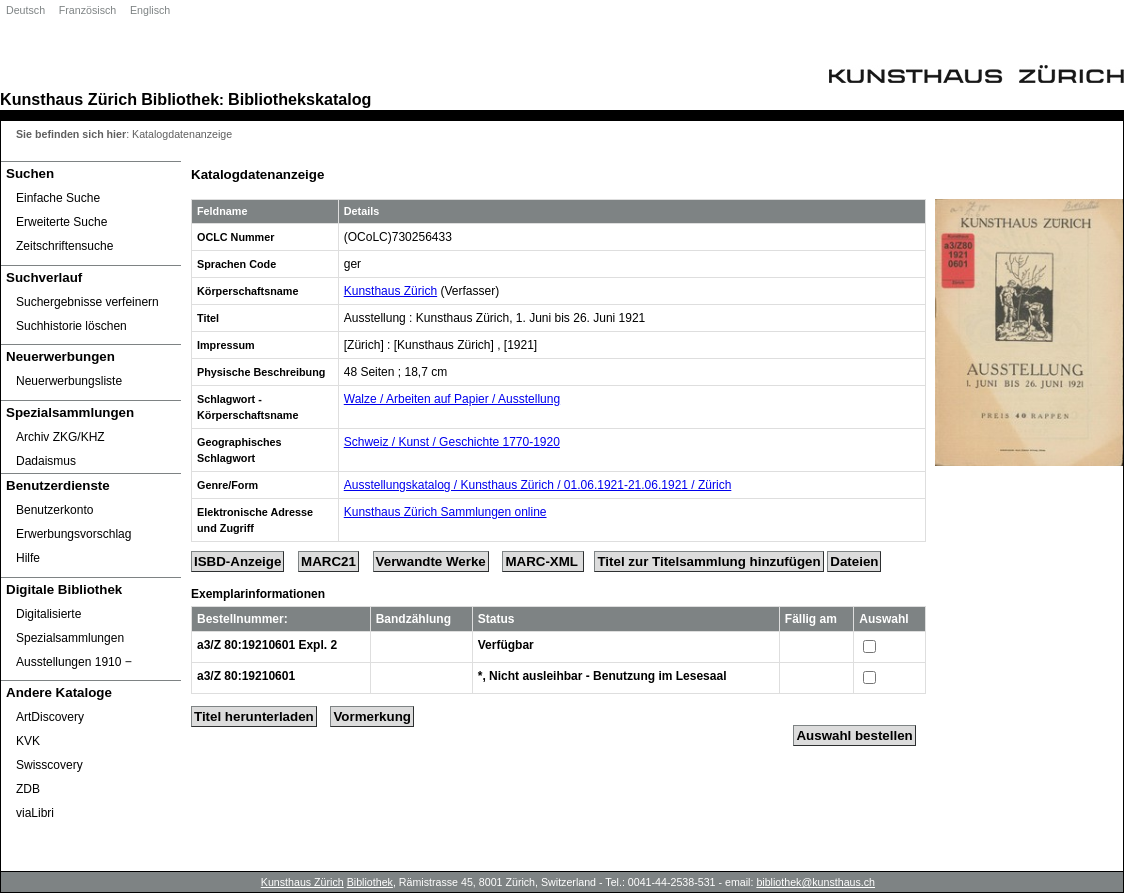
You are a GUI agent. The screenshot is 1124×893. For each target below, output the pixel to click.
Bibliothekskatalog (299, 99)
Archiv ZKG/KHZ (60, 437)
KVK (28, 741)
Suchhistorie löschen (71, 326)
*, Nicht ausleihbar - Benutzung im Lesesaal (602, 676)
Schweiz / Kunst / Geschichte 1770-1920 (452, 442)
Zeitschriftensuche (64, 246)
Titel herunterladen (254, 716)
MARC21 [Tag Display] (328, 561)
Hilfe (28, 558)
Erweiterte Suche (61, 222)
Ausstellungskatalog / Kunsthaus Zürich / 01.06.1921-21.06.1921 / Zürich (538, 485)
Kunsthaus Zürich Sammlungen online (445, 512)
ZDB (28, 789)
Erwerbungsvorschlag (73, 534)
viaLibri (35, 813)
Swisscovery (49, 765)
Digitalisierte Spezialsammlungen (70, 626)
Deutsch (25, 10)
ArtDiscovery (50, 717)
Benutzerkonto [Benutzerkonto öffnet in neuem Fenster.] (54, 510)
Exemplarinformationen (258, 594)
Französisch (87, 10)
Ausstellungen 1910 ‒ (74, 662)
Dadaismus (46, 461)
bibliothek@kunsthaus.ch (815, 882)
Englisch (150, 10)
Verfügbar (506, 645)
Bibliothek (180, 99)
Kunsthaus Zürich (68, 99)
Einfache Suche (58, 198)
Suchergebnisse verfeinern (87, 302)
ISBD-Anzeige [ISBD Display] (237, 561)
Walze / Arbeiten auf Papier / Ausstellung (452, 399)
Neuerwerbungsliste (69, 381)
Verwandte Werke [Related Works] (431, 561)
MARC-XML (543, 561)
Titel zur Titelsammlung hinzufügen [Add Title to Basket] (708, 561)
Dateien (854, 561)
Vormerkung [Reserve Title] (372, 716)
